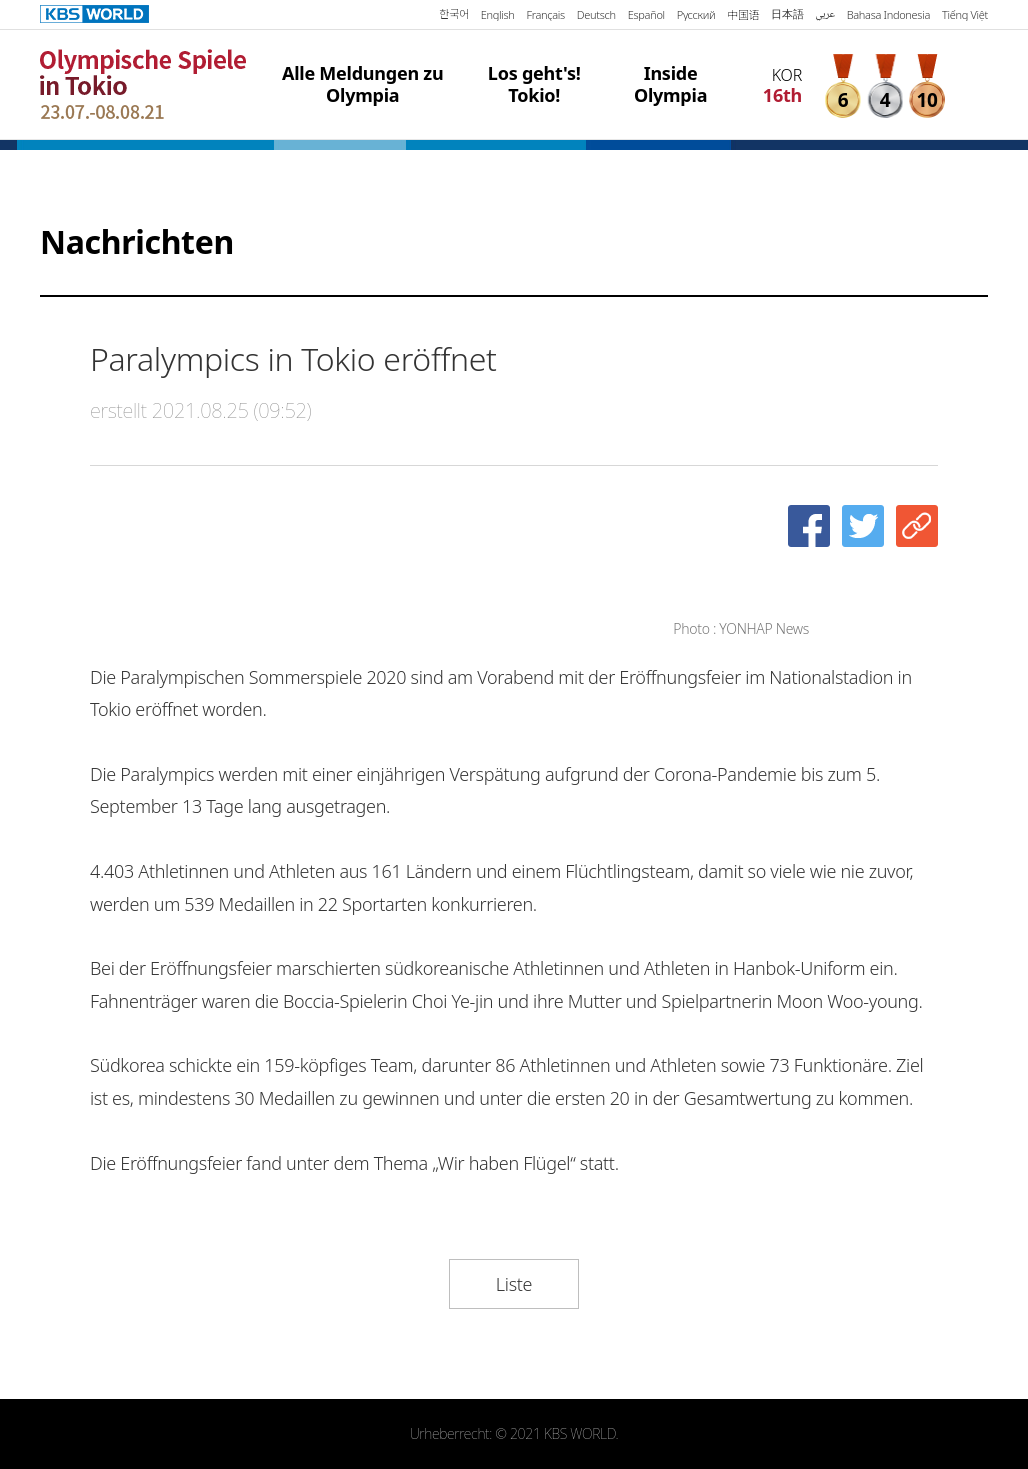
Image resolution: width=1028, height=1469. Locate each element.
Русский (696, 14)
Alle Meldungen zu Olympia (362, 84)
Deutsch (596, 14)
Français (545, 14)
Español (646, 14)
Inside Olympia (670, 84)
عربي (824, 14)
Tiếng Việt (965, 14)
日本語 (787, 14)
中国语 (743, 14)
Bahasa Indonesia (888, 14)
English (498, 14)
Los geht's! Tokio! (534, 84)
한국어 (453, 14)
